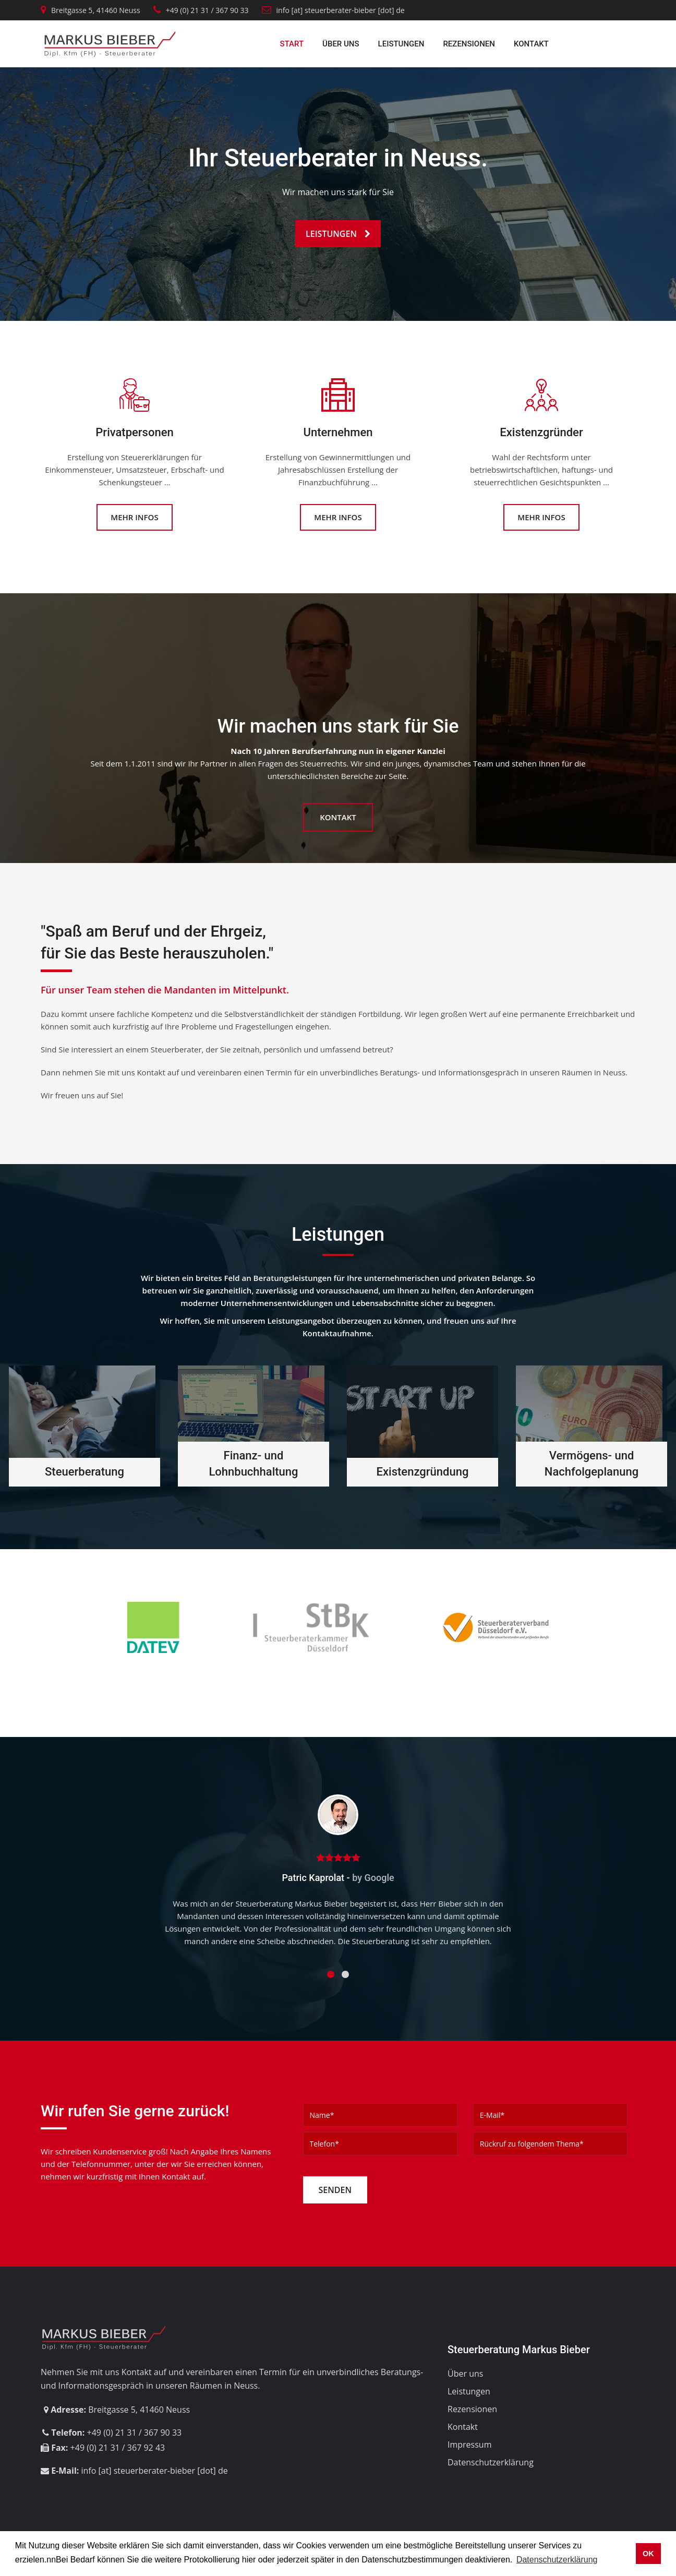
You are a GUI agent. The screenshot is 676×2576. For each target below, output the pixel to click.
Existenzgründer (541, 432)
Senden (335, 2190)
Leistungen (401, 44)
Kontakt (531, 44)
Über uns (340, 44)
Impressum (469, 2444)
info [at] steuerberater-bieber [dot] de (333, 10)
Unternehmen (338, 432)
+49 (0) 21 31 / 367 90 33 (207, 10)
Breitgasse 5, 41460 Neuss (95, 10)
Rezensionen (469, 44)
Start (292, 44)
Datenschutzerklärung (491, 2462)
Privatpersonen (134, 432)
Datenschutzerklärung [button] (557, 2559)
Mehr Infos (134, 517)
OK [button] (648, 2553)
